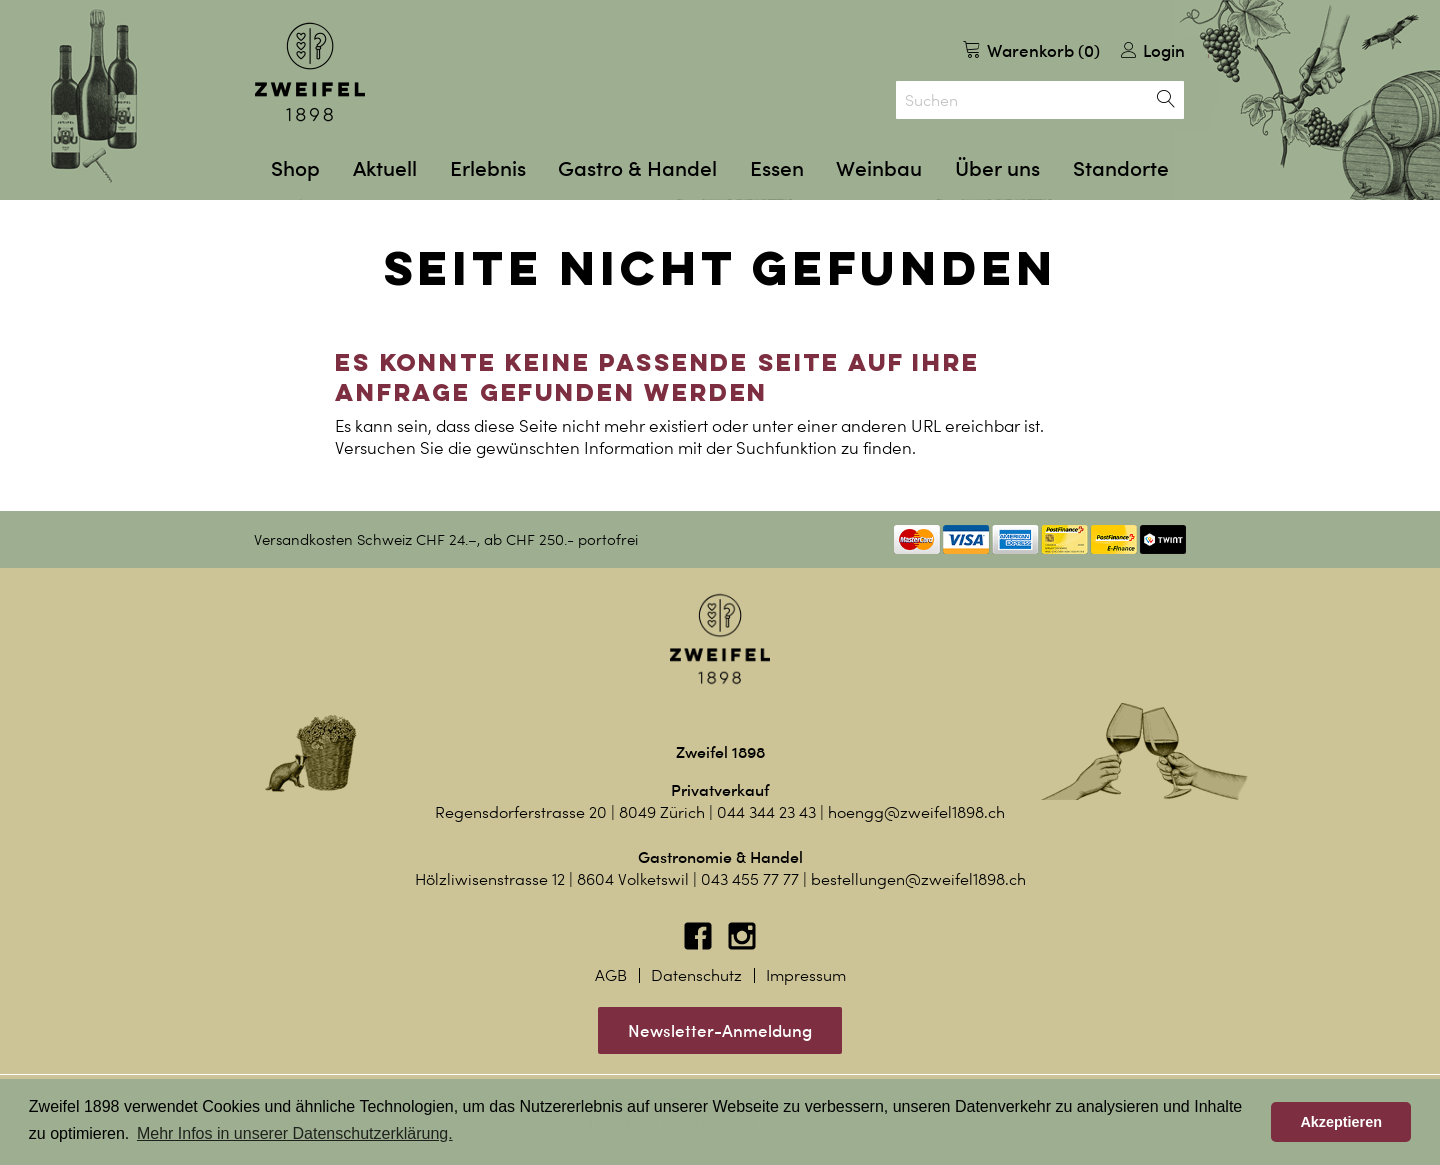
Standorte (1121, 168)
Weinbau (879, 168)
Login (1153, 50)
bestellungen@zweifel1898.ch (918, 879)
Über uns (997, 168)
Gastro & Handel (637, 168)
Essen (777, 168)
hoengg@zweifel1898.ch (916, 812)
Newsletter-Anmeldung (720, 1030)
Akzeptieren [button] (1341, 1122)
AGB (611, 975)
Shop (295, 168)
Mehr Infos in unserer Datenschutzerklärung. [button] (295, 1133)
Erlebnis (488, 168)
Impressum (806, 975)
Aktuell (385, 168)
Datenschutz (696, 975)
